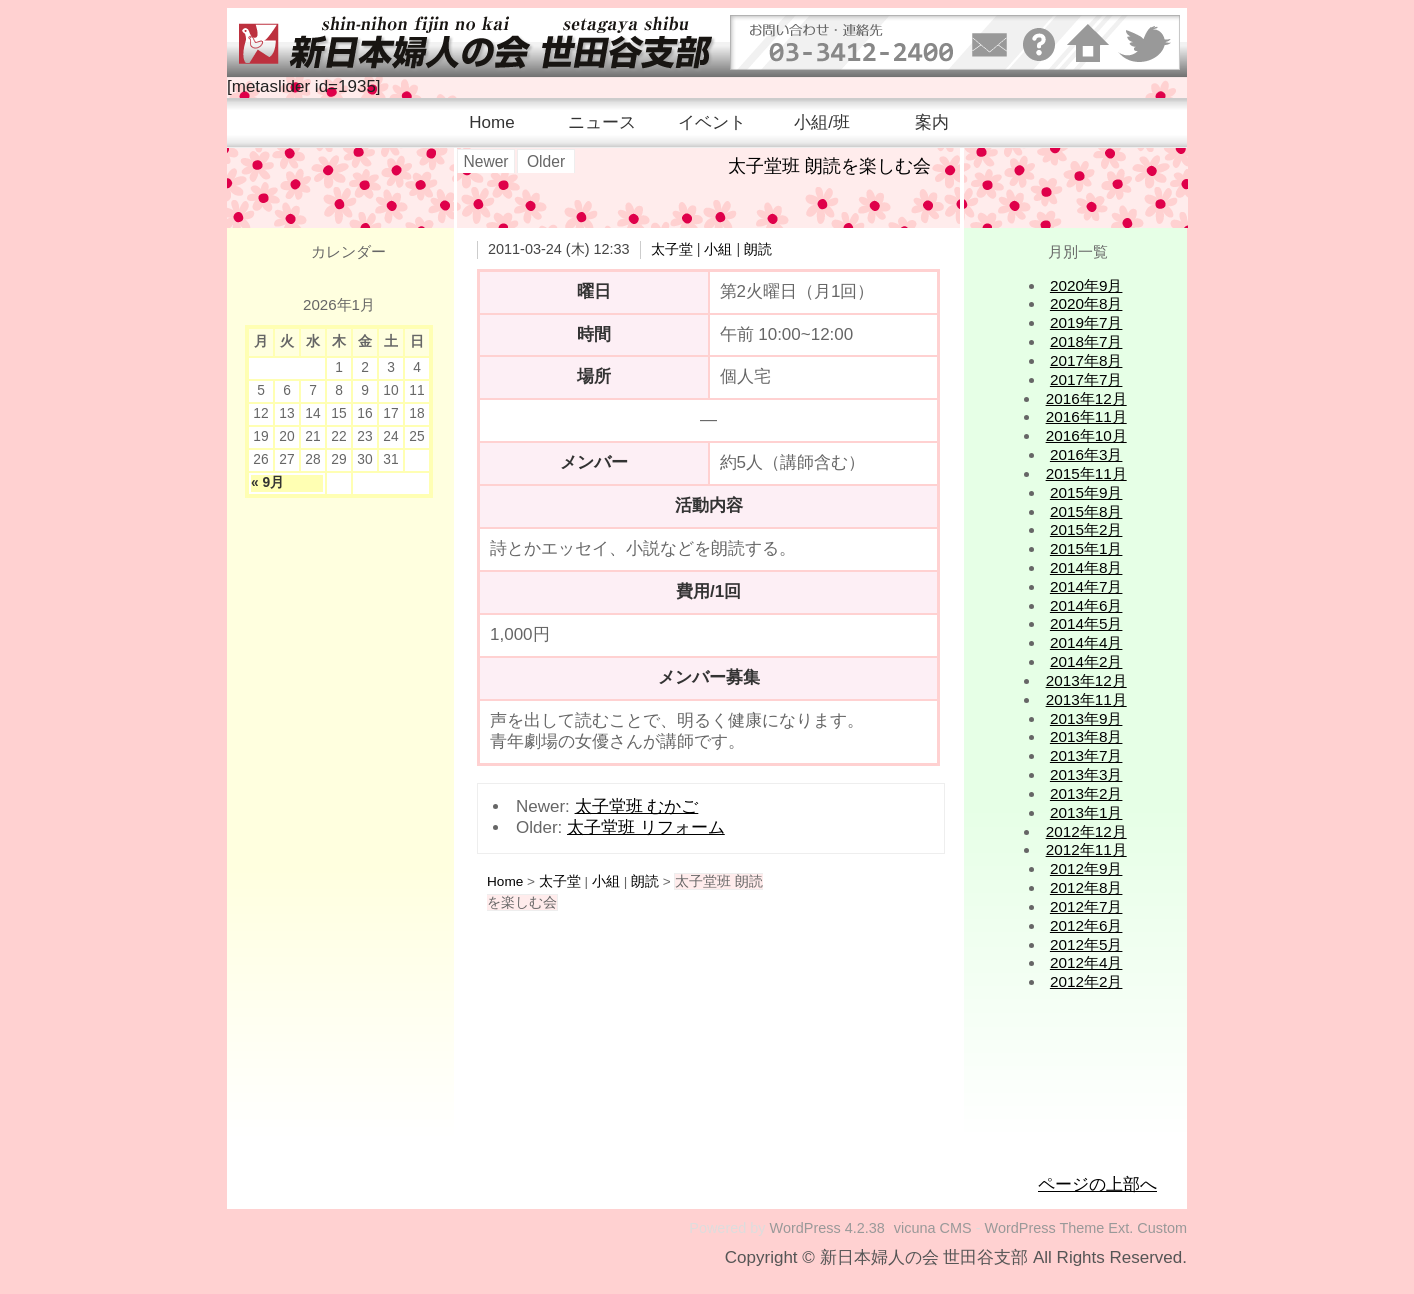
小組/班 (822, 122)
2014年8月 (1086, 567)
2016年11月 (1086, 416)
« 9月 (267, 482)
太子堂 (672, 249)
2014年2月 (1086, 661)
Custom (1162, 1228)
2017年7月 (1086, 379)
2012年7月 (1086, 906)
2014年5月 (1086, 623)
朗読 (758, 249)
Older (546, 161)
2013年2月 (1086, 793)
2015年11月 (1086, 473)
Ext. (1120, 1228)
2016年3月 (1086, 454)
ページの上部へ (1097, 1184)
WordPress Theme (1045, 1228)
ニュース (602, 122)
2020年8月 (1086, 303)
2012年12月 (1086, 831)
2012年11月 (1086, 849)
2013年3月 (1086, 774)
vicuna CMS (933, 1228)
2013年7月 (1086, 755)
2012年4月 (1086, 962)
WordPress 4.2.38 (827, 1228)
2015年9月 (1086, 492)
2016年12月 (1086, 398)
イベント (712, 122)
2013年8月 (1086, 736)
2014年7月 (1086, 586)
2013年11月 (1086, 699)
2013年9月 (1086, 718)
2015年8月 (1086, 511)
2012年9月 (1086, 868)
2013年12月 (1086, 680)
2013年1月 (1086, 812)
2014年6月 (1086, 605)
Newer (485, 161)
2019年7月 (1086, 322)
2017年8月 (1086, 360)
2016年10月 (1086, 435)
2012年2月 (1086, 981)
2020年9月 (1086, 285)
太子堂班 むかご (637, 806)
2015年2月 (1086, 529)
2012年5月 (1086, 944)
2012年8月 (1086, 887)
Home (491, 122)
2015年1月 (1086, 548)
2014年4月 (1086, 642)
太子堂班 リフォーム (646, 827)
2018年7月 (1086, 341)
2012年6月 (1086, 925)
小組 (718, 249)
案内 (932, 122)
